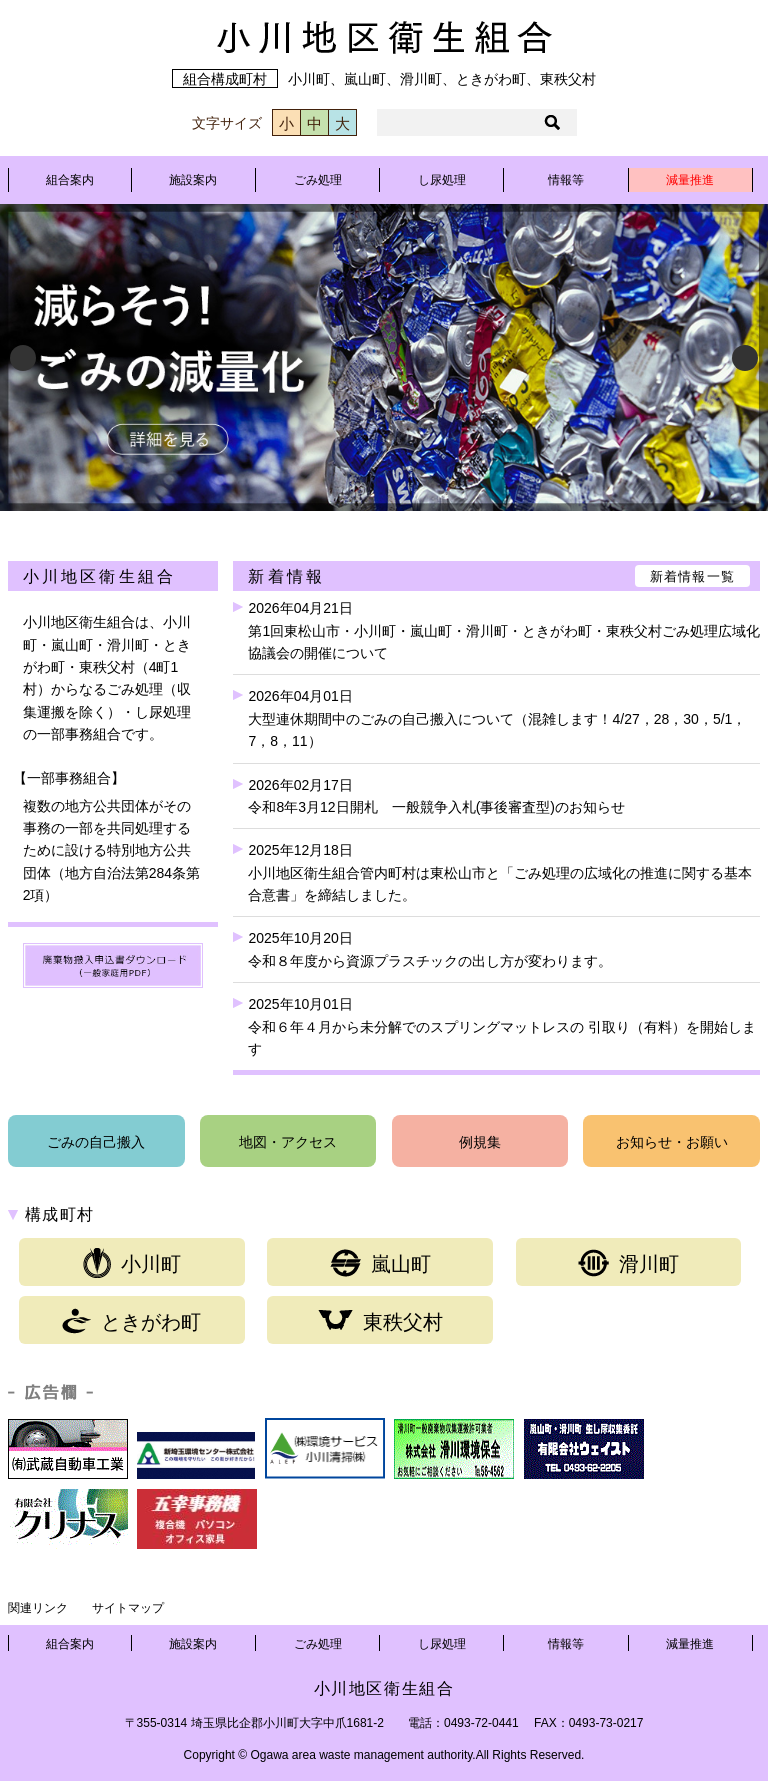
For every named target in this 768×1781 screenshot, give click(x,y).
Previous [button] (23, 358)
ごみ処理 (318, 180)
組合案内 (70, 180)
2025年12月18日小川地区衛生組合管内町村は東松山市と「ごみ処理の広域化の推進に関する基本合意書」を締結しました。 (500, 872)
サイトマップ (128, 1608)
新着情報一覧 (693, 576)
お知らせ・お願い (672, 1142)
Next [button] (745, 358)
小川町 (132, 1263)
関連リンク (38, 1608)
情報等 (566, 180)
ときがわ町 (131, 1321)
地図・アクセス (288, 1142)
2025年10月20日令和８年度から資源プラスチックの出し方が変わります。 (430, 949)
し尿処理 (442, 180)
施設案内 (193, 180)
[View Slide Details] (384, 357)
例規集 (480, 1142)
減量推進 (690, 180)
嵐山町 (380, 1263)
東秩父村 (380, 1321)
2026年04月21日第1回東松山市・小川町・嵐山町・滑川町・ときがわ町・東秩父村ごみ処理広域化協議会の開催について (504, 630)
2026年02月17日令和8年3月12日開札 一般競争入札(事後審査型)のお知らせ (436, 796)
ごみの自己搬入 (96, 1142)
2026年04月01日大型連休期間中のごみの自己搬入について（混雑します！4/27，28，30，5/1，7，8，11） (497, 718)
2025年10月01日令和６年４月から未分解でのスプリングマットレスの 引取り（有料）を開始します (502, 1026)
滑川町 (628, 1263)
